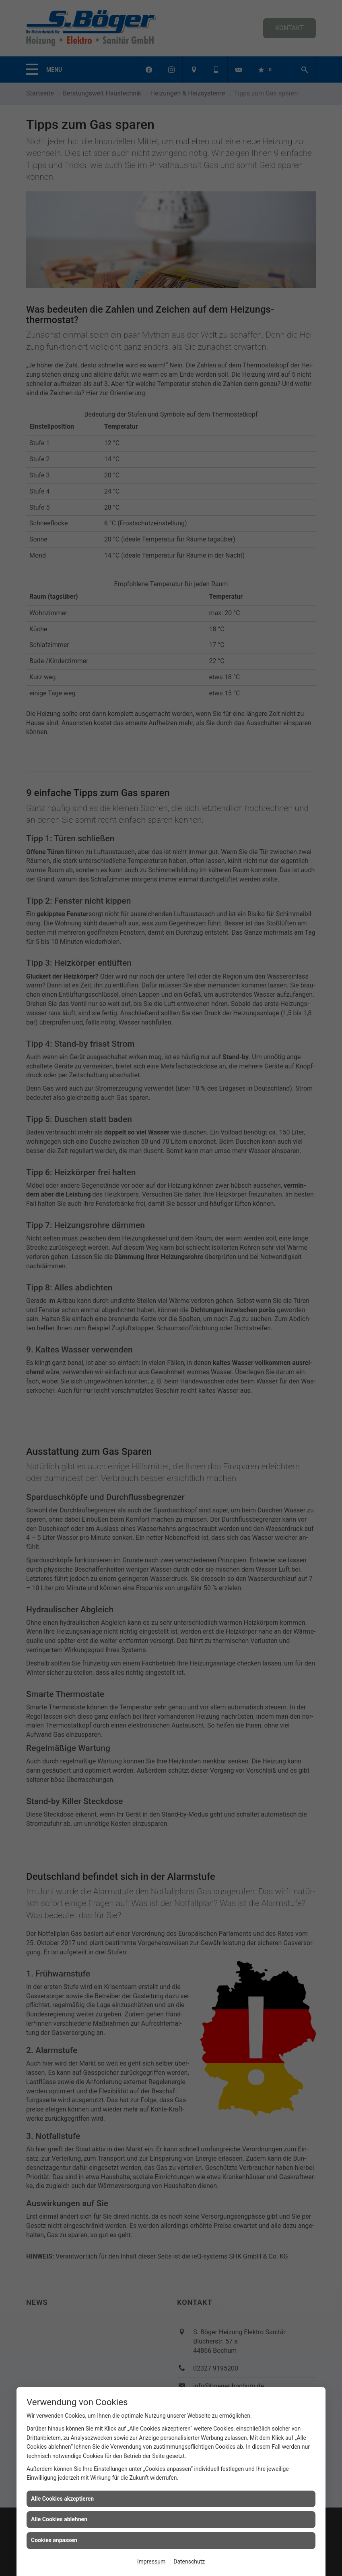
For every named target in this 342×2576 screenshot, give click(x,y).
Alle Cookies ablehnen (59, 2519)
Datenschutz (189, 2561)
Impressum (151, 2561)
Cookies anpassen (54, 2540)
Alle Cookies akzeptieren (62, 2498)
